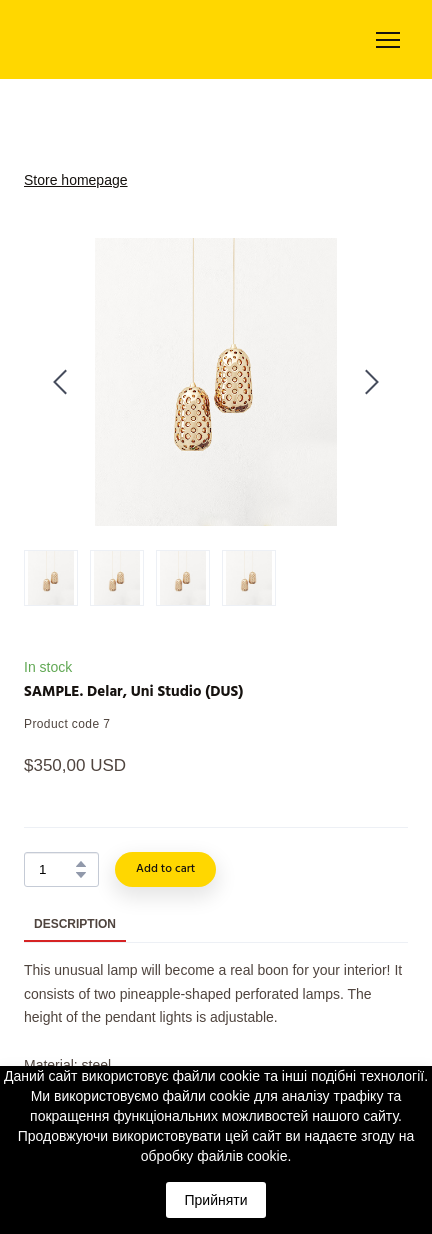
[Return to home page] (94, 39)
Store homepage (76, 180)
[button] (81, 864)
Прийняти (215, 1200)
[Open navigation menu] (388, 40)
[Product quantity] (56, 869)
